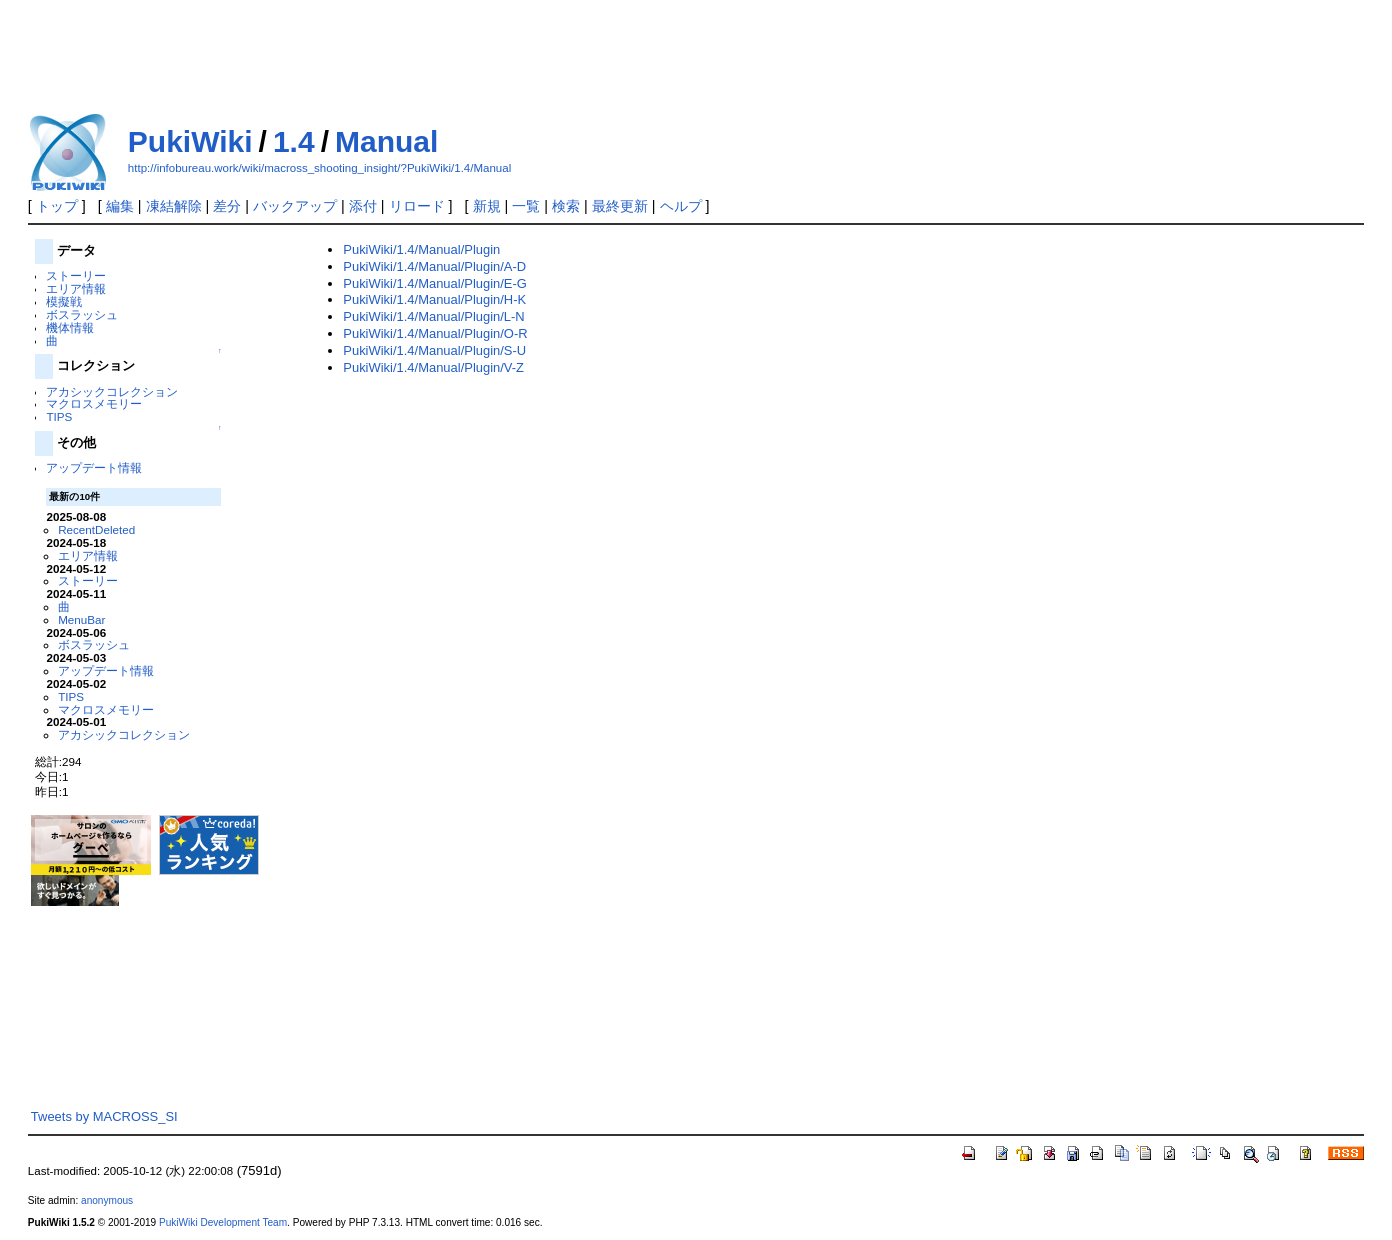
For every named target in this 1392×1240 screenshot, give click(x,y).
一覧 (526, 206)
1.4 (294, 141)
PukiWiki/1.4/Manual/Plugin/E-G (435, 283)
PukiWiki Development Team (223, 1222)
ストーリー (76, 275)
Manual (386, 141)
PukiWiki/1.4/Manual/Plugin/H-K (434, 299)
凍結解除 (174, 206)
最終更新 (620, 206)
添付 (363, 206)
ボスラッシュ (82, 314)
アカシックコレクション (112, 391)
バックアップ (295, 206)
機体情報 (70, 327)
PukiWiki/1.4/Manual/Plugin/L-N (433, 316)
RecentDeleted (96, 529)
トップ (57, 206)
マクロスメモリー (94, 403)
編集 (120, 206)
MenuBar (81, 619)
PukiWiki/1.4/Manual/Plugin (421, 249)
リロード (417, 206)
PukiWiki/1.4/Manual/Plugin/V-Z (433, 367)
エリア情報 (76, 288)
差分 (227, 206)
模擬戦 (64, 301)
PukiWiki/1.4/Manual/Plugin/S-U (434, 350)
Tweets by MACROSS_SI (104, 1116)
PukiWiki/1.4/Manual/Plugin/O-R (435, 333)
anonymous (107, 1200)
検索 (566, 206)
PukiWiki (190, 141)
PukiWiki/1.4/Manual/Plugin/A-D (434, 266)
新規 (487, 206)
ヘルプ (681, 206)
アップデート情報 (94, 467)
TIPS (59, 416)
